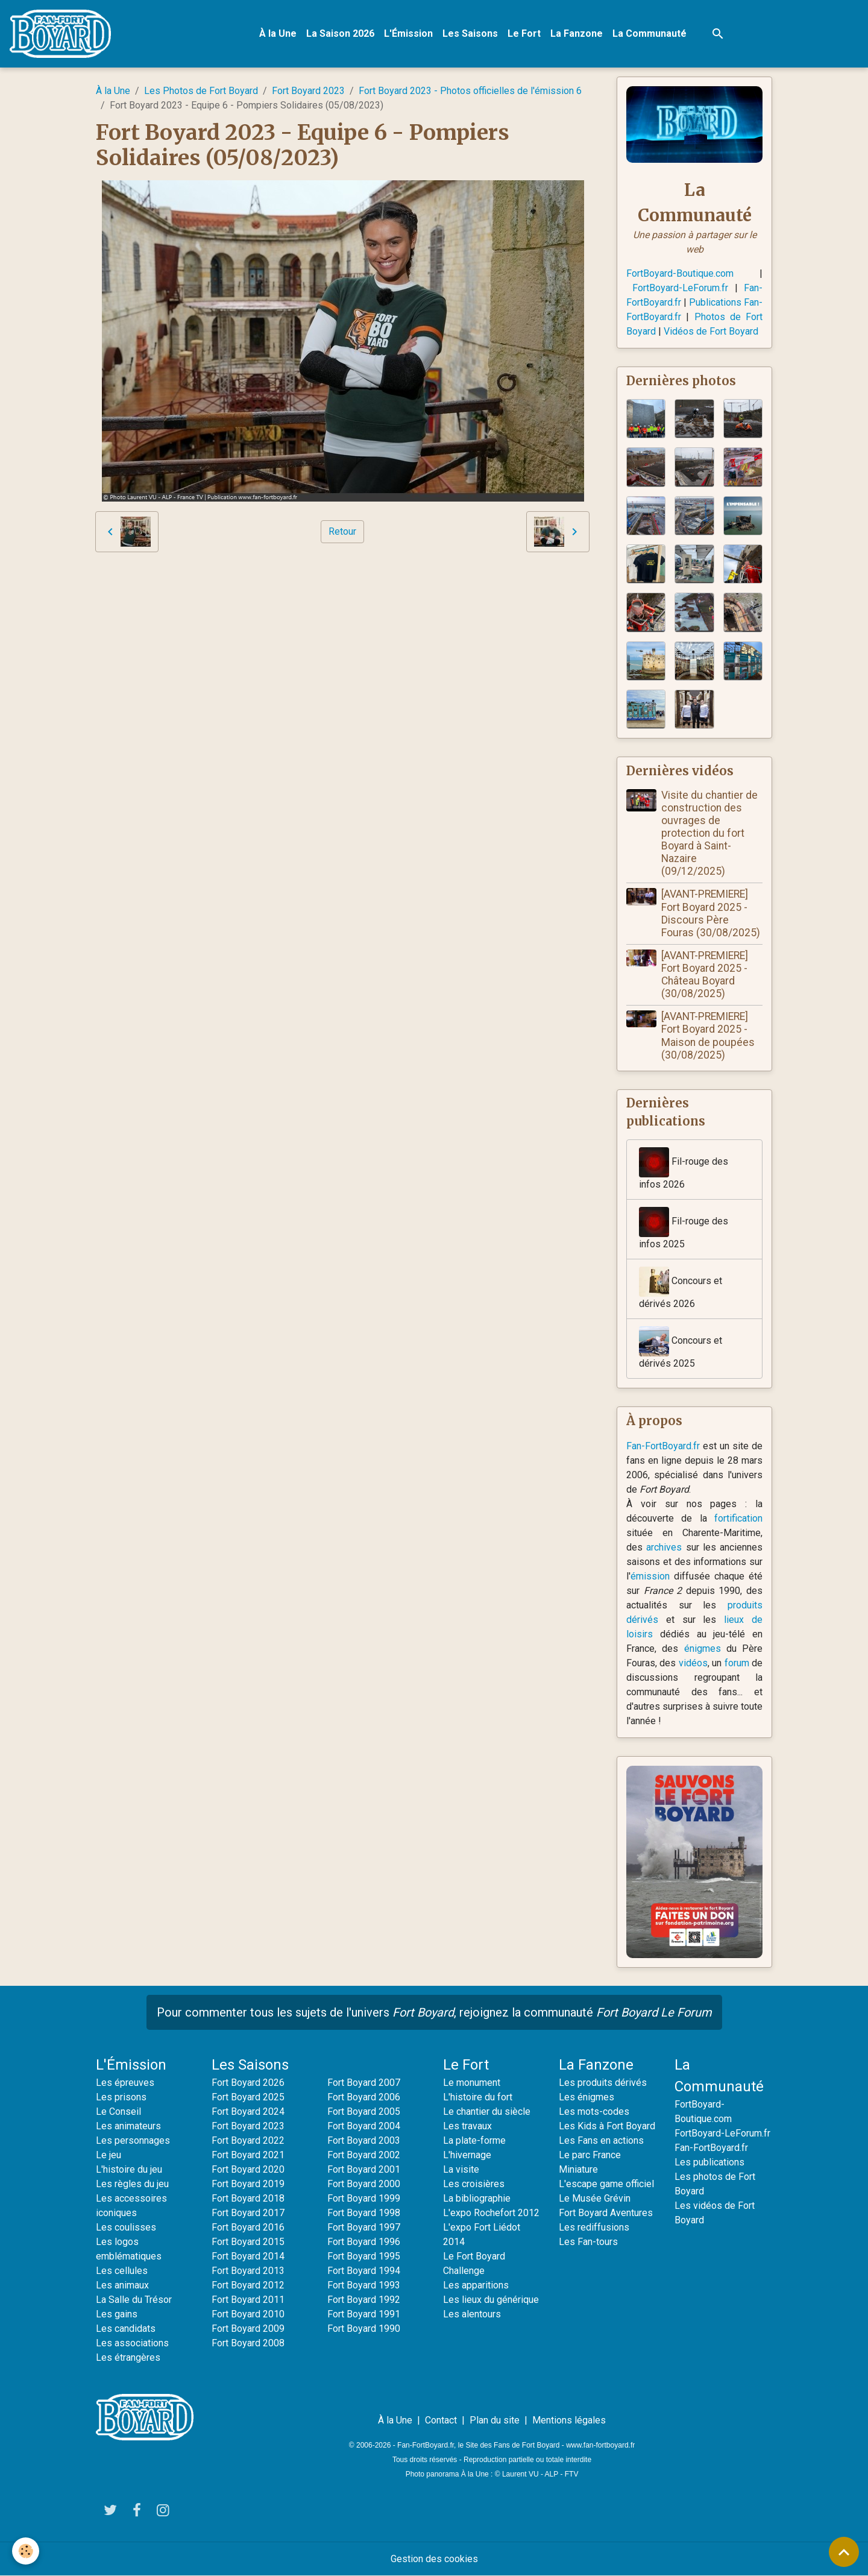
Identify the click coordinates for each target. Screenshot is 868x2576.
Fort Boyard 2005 (363, 2111)
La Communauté (649, 33)
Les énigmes (586, 2097)
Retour (342, 531)
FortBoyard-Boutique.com (680, 273)
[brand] (63, 34)
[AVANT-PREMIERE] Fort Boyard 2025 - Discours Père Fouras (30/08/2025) (710, 913)
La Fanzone (576, 33)
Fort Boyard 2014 (248, 2256)
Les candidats (126, 2328)
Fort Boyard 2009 (248, 2328)
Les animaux (122, 2285)
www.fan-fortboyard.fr (600, 2445)
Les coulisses (126, 2227)
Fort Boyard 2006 (363, 2097)
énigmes (702, 1648)
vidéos (693, 1663)
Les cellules (122, 2270)
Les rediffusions (594, 2227)
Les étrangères (128, 2357)
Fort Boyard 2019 (248, 2184)
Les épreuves (125, 2082)
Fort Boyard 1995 (363, 2256)
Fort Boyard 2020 (248, 2169)
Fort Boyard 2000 (363, 2184)
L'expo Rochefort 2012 (491, 2213)
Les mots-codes (594, 2111)
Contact (441, 2420)
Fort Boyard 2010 (248, 2314)
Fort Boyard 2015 (248, 2241)
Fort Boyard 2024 (248, 2111)
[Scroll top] (844, 2552)
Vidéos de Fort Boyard (711, 331)
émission (650, 1576)
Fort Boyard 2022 (248, 2140)
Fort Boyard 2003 (363, 2140)
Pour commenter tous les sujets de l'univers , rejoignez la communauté (434, 2012)
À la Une (278, 33)
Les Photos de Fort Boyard (201, 90)
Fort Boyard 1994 (363, 2270)
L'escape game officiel (606, 2184)
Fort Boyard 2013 (248, 2270)
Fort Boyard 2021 (248, 2155)
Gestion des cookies (434, 2559)
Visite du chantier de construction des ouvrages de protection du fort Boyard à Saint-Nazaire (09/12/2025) (709, 833)
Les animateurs (128, 2126)
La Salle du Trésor (134, 2299)
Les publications (709, 2162)
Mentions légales (569, 2420)
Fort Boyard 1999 (363, 2198)
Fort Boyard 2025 (248, 2097)
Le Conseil (118, 2111)
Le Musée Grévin (595, 2198)
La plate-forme (474, 2140)
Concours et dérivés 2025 (680, 1347)
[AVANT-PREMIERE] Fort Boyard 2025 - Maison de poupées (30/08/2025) (708, 1035)
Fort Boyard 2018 (248, 2198)
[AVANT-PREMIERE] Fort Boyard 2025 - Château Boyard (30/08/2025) (704, 974)
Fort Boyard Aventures (606, 2213)
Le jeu (108, 2155)
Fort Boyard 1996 (363, 2241)
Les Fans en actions (601, 2140)
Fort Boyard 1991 (363, 2314)
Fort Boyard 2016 (248, 2227)
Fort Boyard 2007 (363, 2082)
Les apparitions (476, 2285)
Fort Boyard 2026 (248, 2082)
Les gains (116, 2314)
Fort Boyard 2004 (363, 2126)
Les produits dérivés (603, 2082)
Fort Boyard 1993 (363, 2285)
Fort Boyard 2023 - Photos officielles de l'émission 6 (470, 90)
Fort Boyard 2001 (363, 2169)
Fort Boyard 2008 (248, 2343)
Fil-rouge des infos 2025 (683, 1228)
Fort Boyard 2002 (363, 2155)
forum (737, 1663)
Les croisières (474, 2184)
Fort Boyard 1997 (363, 2227)
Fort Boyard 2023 (308, 90)
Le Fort (524, 33)
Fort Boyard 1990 (363, 2328)
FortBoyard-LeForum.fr (680, 288)
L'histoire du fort (477, 2097)
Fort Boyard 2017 (248, 2213)
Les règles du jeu (132, 2184)
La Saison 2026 (340, 33)
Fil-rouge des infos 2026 (683, 1168)
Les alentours (472, 2314)
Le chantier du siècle (486, 2111)
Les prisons (121, 2097)
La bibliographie (477, 2198)
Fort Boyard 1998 (363, 2213)
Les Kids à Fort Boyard (607, 2126)
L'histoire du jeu (129, 2169)
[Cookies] (25, 2551)
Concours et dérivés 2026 (680, 1288)
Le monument (471, 2082)
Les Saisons (470, 33)
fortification (738, 1518)
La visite (461, 2169)
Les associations (132, 2343)
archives (664, 1547)
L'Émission (408, 33)
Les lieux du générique (491, 2299)
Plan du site (495, 2420)
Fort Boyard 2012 (248, 2285)
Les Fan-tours (588, 2241)
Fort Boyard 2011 (248, 2299)
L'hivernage (467, 2155)
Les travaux (467, 2126)
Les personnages (133, 2140)
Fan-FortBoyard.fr (663, 1446)
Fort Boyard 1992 (363, 2299)
